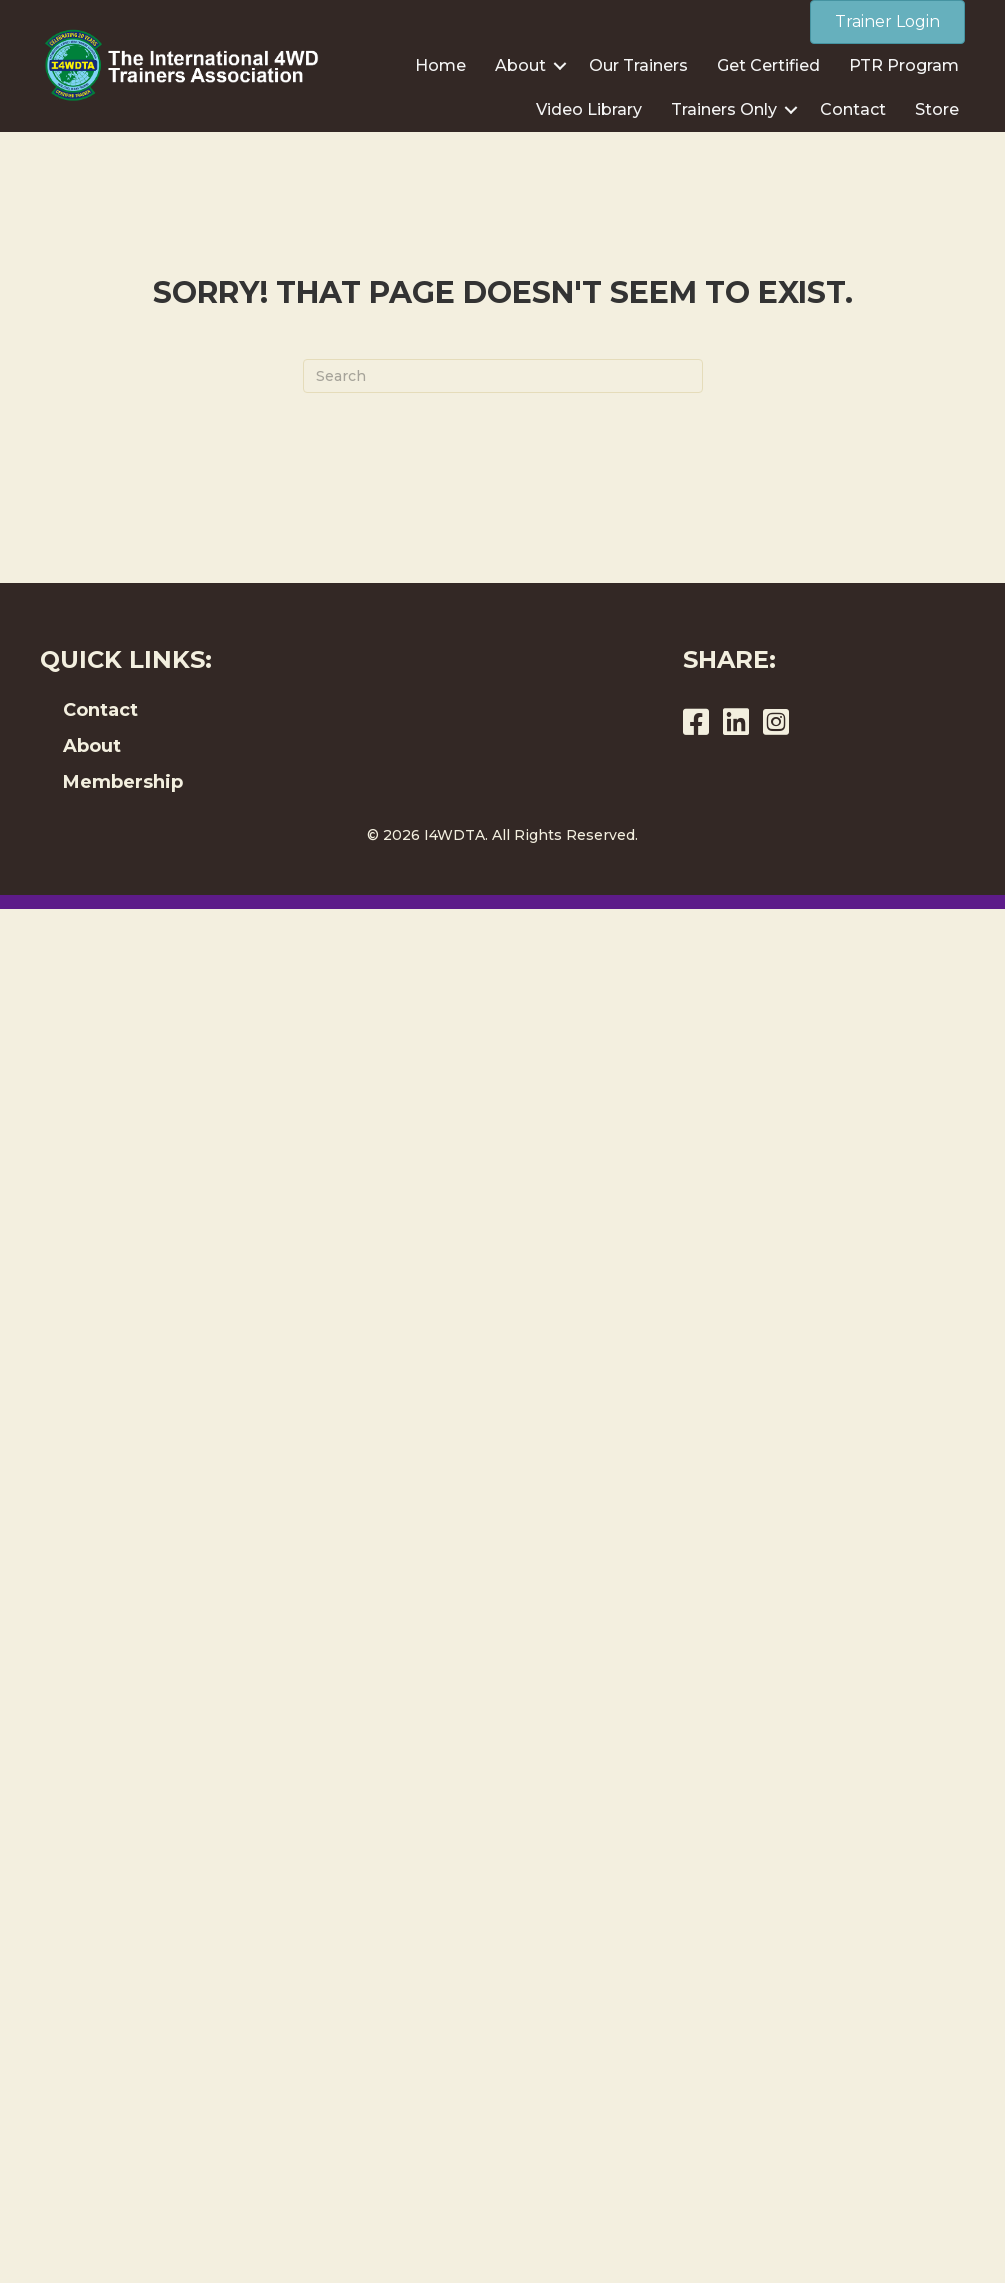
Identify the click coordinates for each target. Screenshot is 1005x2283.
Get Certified (768, 65)
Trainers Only (724, 109)
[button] (560, 66)
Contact (853, 109)
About (520, 65)
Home (440, 65)
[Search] (503, 376)
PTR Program (904, 65)
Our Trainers (638, 65)
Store (937, 109)
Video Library (589, 109)
